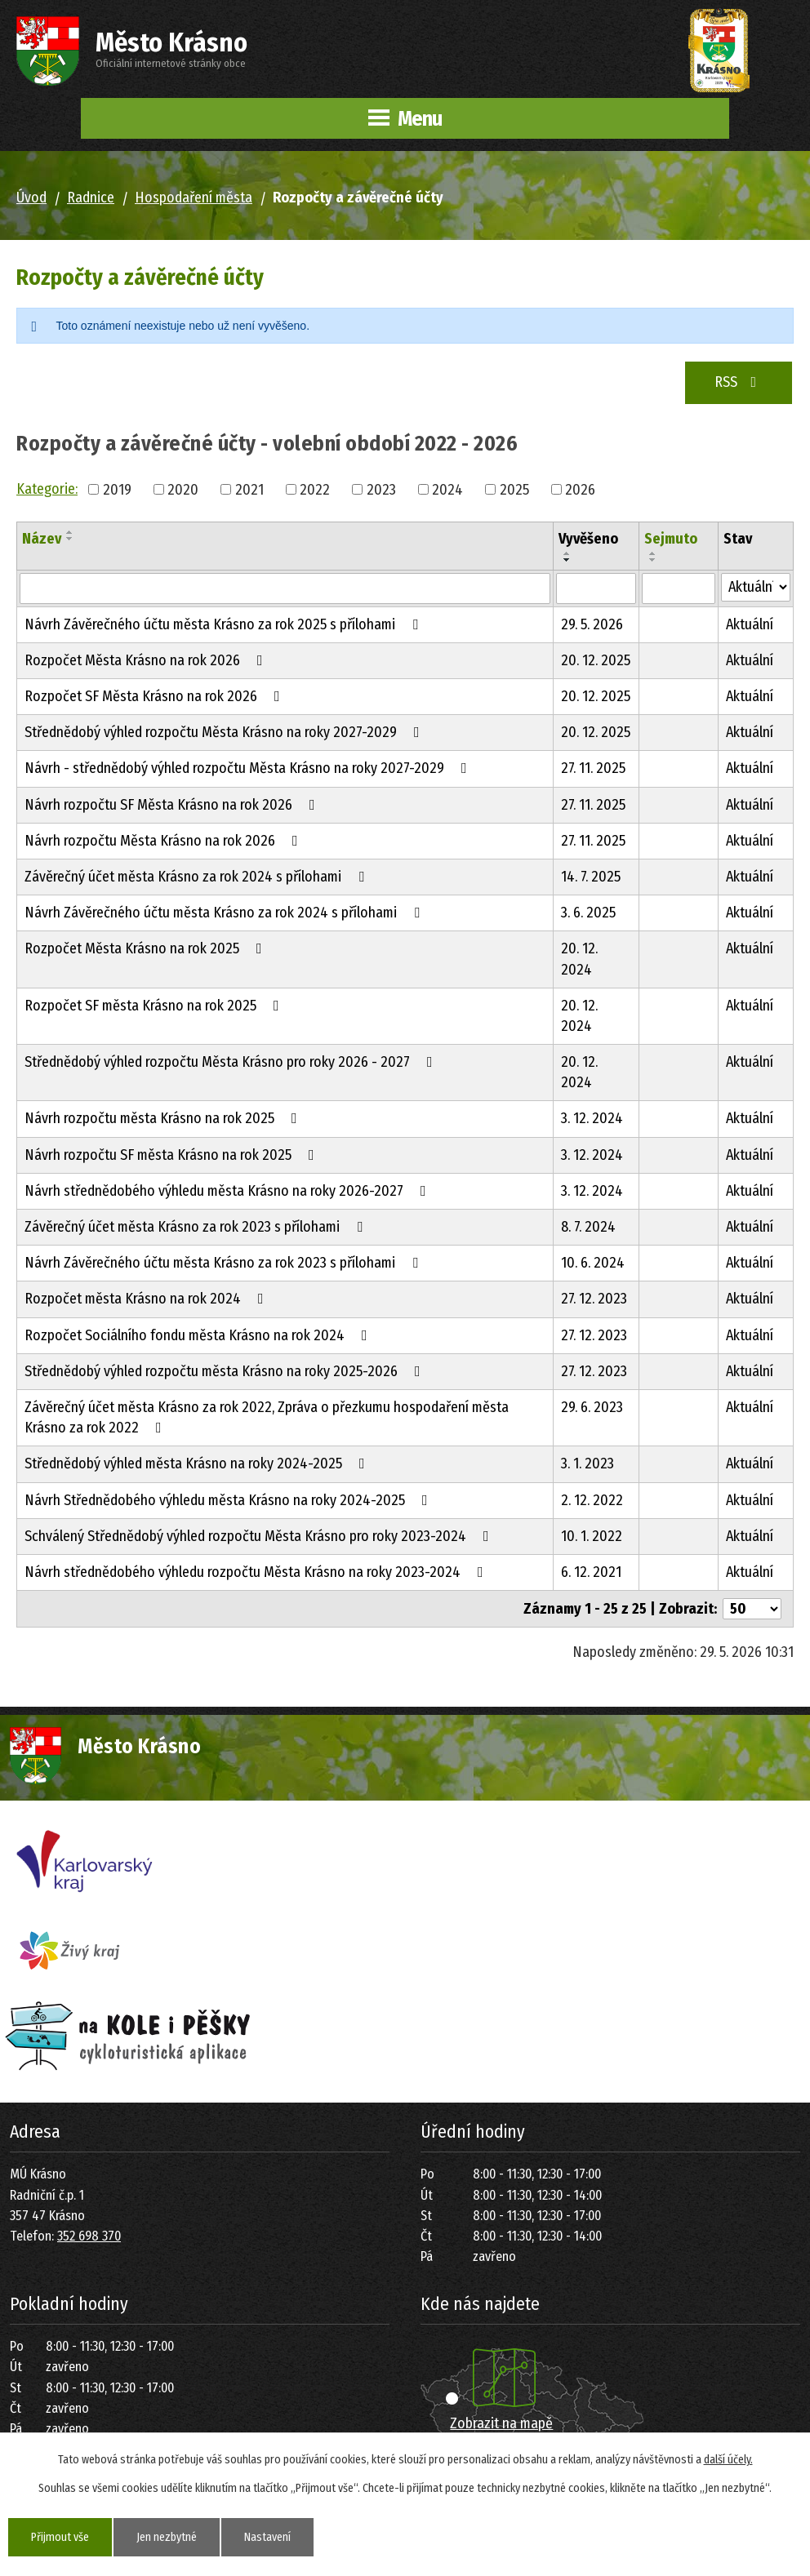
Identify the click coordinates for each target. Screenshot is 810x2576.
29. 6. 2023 (592, 1407)
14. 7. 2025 (591, 877)
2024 (447, 489)
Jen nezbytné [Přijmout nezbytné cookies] (166, 2537)
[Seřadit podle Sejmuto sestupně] (653, 560)
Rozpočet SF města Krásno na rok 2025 (155, 1006)
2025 (514, 489)
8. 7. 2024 (588, 1227)
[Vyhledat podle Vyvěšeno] (596, 588)
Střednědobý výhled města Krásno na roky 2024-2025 (198, 1463)
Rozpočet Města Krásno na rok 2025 (146, 948)
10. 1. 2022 (591, 1536)
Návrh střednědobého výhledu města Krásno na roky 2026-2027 (228, 1191)
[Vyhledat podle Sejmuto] (678, 588)
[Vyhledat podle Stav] (755, 587)
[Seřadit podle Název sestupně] (70, 538)
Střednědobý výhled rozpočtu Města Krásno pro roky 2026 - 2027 (231, 1062)
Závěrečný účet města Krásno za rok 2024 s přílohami (197, 877)
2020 (182, 489)
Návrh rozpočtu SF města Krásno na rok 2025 (172, 1155)
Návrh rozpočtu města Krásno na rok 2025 (164, 1118)
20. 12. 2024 (579, 958)
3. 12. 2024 (592, 1118)
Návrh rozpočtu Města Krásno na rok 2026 (164, 841)
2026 (580, 489)
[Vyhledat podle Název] (285, 588)
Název (41, 539)
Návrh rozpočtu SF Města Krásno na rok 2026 (173, 805)
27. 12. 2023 (594, 1299)
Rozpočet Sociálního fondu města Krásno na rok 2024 (199, 1335)
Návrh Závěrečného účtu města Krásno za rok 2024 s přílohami (225, 913)
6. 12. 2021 (591, 1572)
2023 (381, 489)
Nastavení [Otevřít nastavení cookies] (267, 2537)
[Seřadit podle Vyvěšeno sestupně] (567, 560)
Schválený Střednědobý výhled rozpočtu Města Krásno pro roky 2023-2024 (260, 1536)
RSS (738, 382)
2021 (249, 489)
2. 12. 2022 (592, 1500)
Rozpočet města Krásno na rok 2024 (147, 1299)
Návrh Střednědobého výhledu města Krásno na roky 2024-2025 (229, 1500)
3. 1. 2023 (587, 1463)
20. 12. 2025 (595, 660)
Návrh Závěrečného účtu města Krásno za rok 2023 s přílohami (224, 1263)
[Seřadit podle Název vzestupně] (70, 532)
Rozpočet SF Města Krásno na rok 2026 (155, 696)
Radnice (90, 198)
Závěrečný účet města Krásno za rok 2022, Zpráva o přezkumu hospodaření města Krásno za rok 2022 (266, 1417)
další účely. (728, 2460)
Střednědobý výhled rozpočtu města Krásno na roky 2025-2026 (225, 1371)
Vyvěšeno (588, 539)
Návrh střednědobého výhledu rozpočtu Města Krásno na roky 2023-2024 (257, 1572)
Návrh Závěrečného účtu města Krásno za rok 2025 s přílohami (224, 624)
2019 (117, 489)
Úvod (31, 198)
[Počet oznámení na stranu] (752, 1608)
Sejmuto (670, 539)
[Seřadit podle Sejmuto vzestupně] (653, 553)
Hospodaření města (193, 198)
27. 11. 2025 (593, 768)
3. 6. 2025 (588, 913)
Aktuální (749, 624)
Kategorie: (47, 489)
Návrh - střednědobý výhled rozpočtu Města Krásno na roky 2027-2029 (249, 768)
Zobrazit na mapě (501, 2423)
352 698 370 (89, 2236)
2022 (315, 489)
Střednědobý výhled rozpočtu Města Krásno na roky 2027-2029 (225, 732)
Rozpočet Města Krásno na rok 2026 (146, 660)
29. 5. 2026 (592, 624)
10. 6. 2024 (593, 1263)
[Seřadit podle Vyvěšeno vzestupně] (567, 553)
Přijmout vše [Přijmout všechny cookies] (60, 2537)
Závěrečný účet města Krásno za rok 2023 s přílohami (196, 1227)
